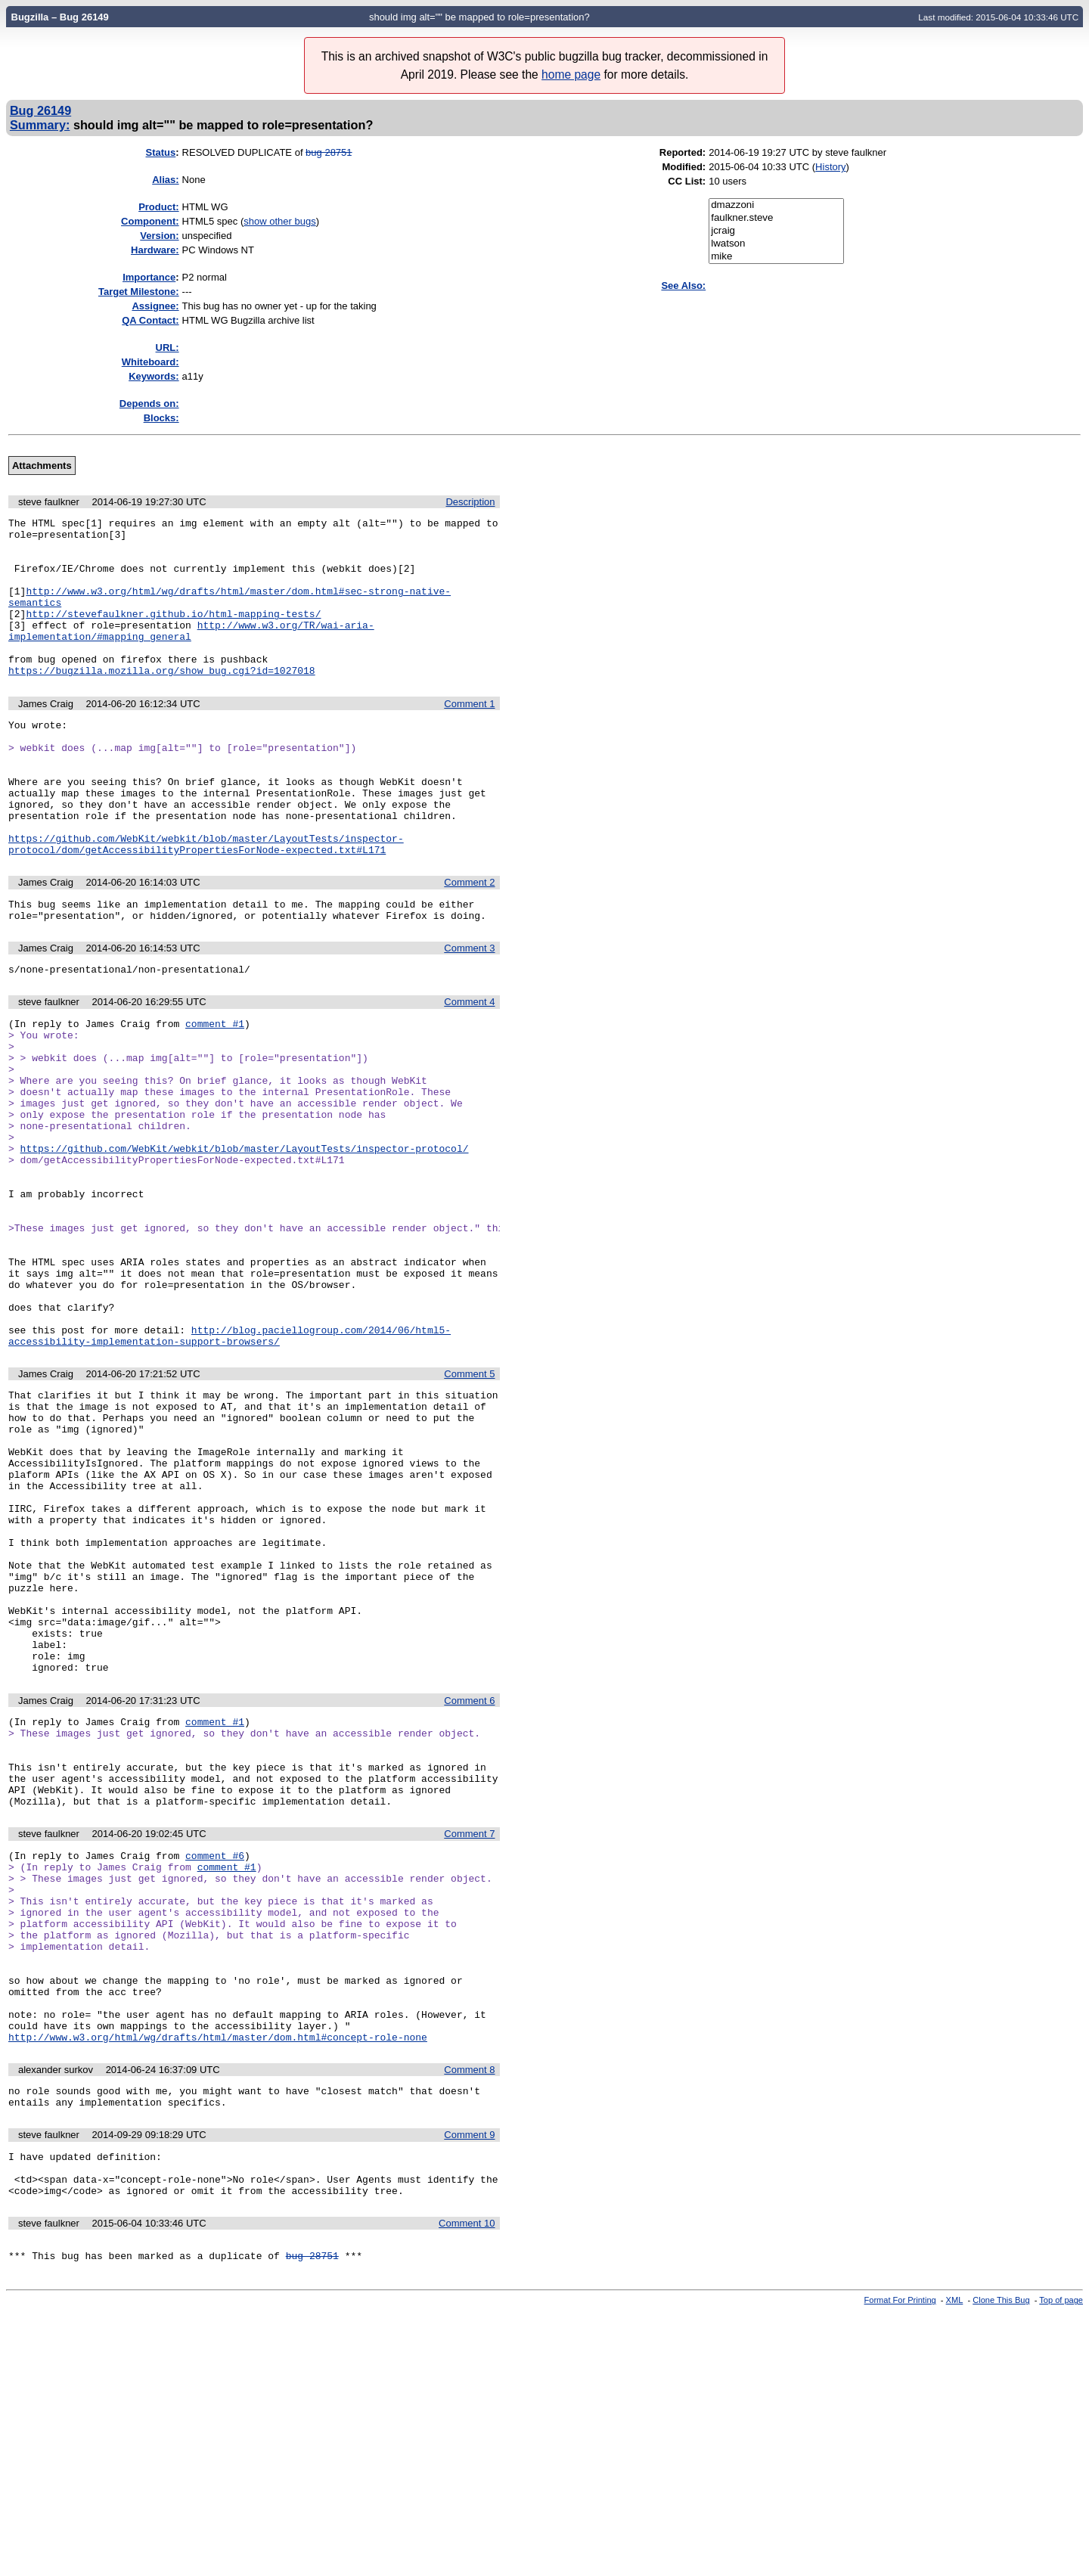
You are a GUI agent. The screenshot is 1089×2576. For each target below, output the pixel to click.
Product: (158, 207)
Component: (150, 221)
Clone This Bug (1001, 2563)
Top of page (1061, 2563)
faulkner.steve (776, 218)
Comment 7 (469, 2040)
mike (776, 256)
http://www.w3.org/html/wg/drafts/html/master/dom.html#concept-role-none (217, 2282)
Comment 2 (469, 941)
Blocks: (161, 418)
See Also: (683, 285)
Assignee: (155, 306)
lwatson (776, 243)
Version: (159, 235)
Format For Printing (900, 2563)
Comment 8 (469, 2314)
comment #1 (214, 1091)
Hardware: (155, 250)
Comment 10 (467, 2482)
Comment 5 (469, 1505)
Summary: (40, 125)
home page (570, 74)
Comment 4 (469, 1067)
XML (954, 2563)
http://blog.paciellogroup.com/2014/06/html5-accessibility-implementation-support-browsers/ (229, 1465)
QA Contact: (150, 320)
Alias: (165, 179)
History (830, 166)
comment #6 (214, 2064)
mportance (149, 277)
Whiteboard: (150, 362)
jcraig (776, 231)
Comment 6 (469, 1889)
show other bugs (279, 221)
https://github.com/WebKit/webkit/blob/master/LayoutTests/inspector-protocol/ (244, 1241)
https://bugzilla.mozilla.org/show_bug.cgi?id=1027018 (161, 702)
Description (470, 501)
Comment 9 (469, 2384)
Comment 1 (469, 735)
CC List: (687, 181)
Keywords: (153, 376)
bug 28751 (329, 152)
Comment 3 (469, 1011)
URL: (167, 347)
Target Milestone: (138, 291)
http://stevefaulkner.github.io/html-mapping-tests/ (173, 634)
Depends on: (149, 403)
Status (161, 152)
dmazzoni (776, 205)
